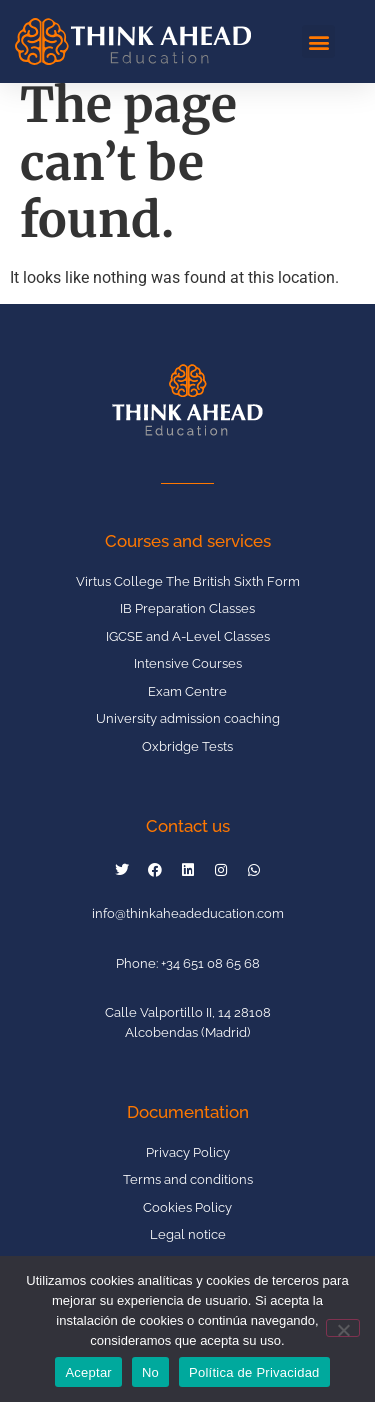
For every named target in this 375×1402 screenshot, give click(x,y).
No (150, 1372)
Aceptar (88, 1372)
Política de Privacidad (254, 1372)
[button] (318, 41)
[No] (343, 1328)
